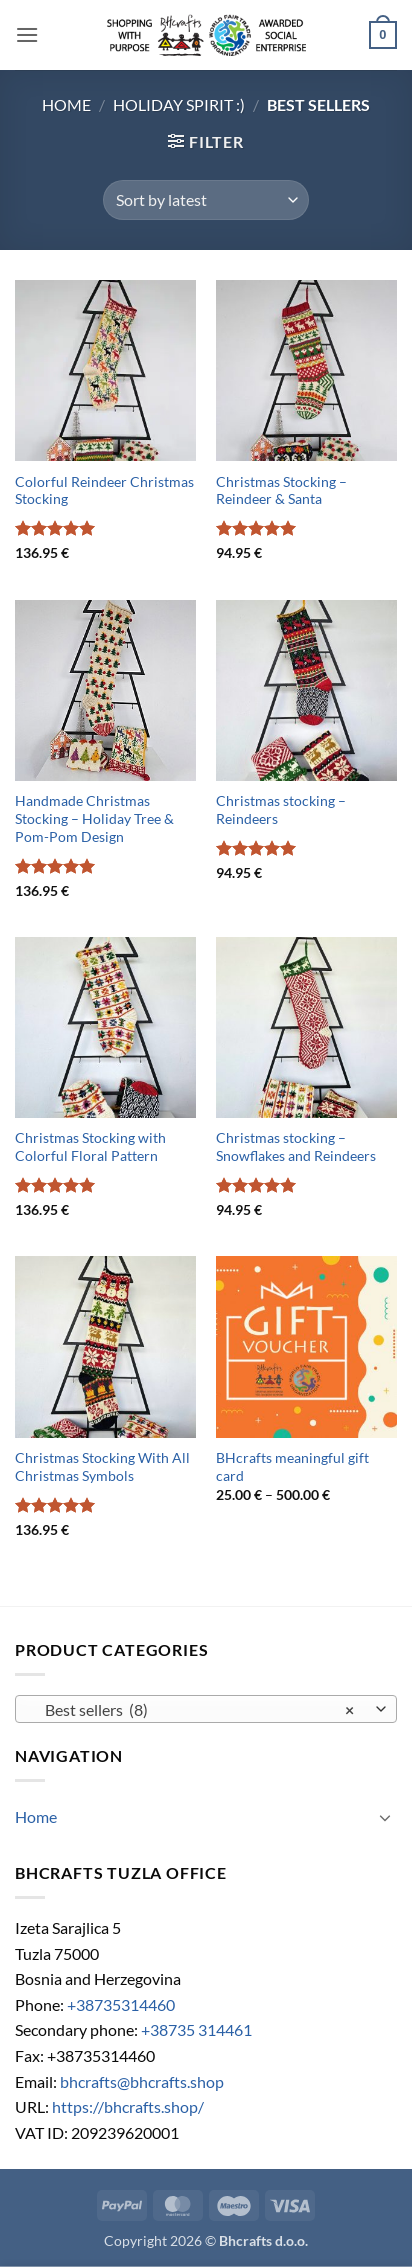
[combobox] (206, 1709)
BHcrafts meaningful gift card (292, 1467)
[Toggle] (385, 1817)
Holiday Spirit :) (179, 104)
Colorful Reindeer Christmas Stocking (104, 491)
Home (66, 104)
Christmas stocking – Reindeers (281, 810)
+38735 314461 (196, 2029)
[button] (27, 34)
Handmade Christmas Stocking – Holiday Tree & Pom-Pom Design (94, 818)
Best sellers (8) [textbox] (195, 1710)
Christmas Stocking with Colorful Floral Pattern (90, 1147)
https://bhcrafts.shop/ (128, 2106)
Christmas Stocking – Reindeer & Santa (281, 491)
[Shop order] (205, 200)
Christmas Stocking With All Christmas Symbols (102, 1467)
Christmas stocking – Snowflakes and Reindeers (296, 1147)
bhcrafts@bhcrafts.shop (142, 2081)
